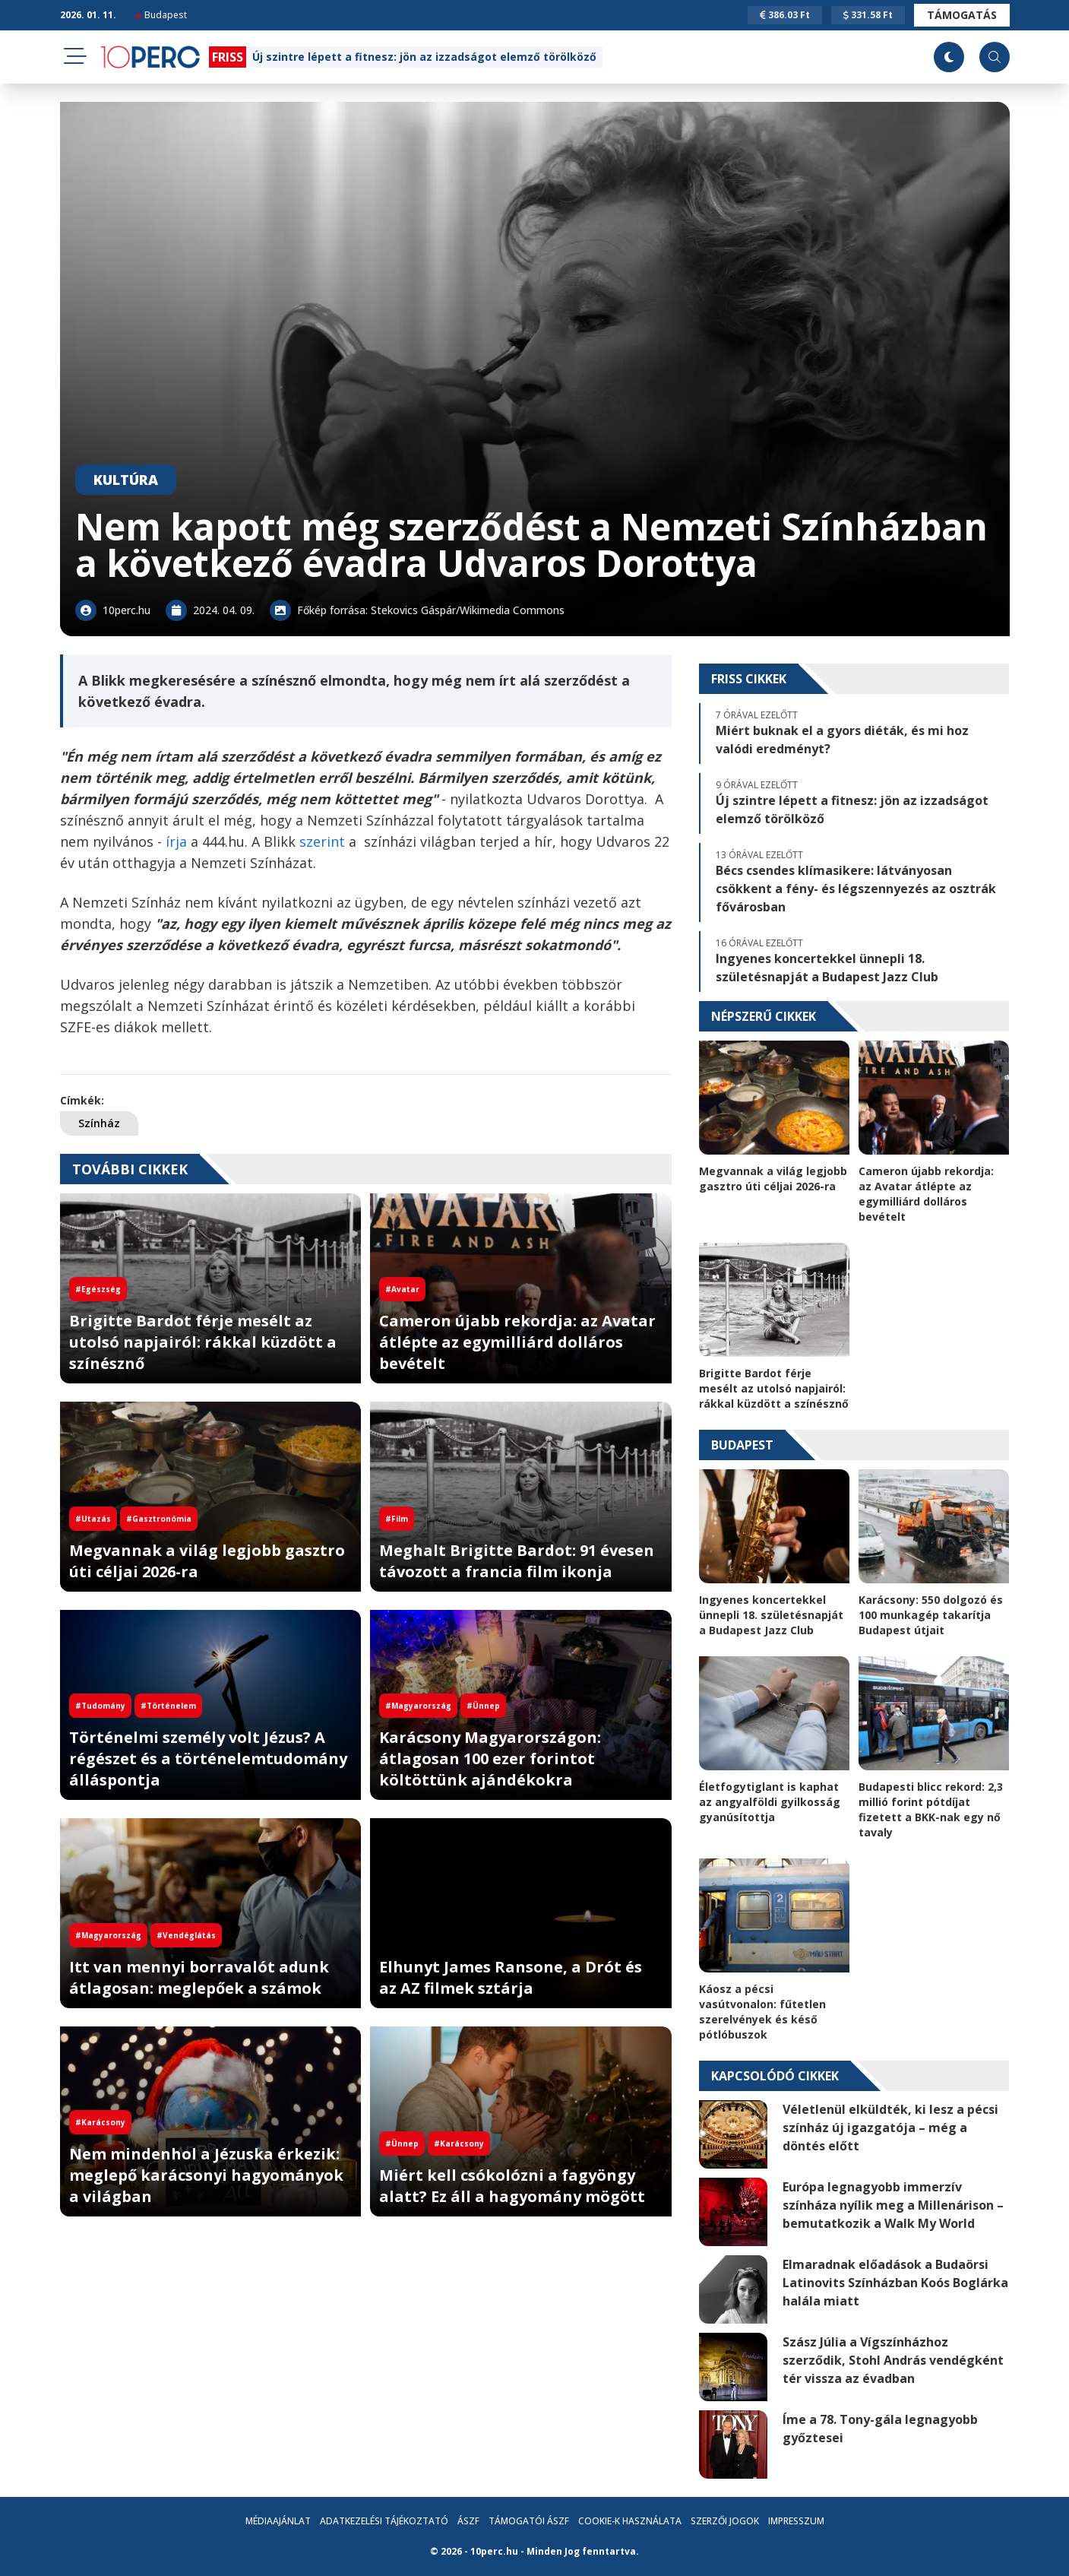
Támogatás (962, 15)
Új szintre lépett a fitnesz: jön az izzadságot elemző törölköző (424, 56)
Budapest (161, 14)
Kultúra (125, 480)
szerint (322, 841)
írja (174, 841)
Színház (99, 1123)
